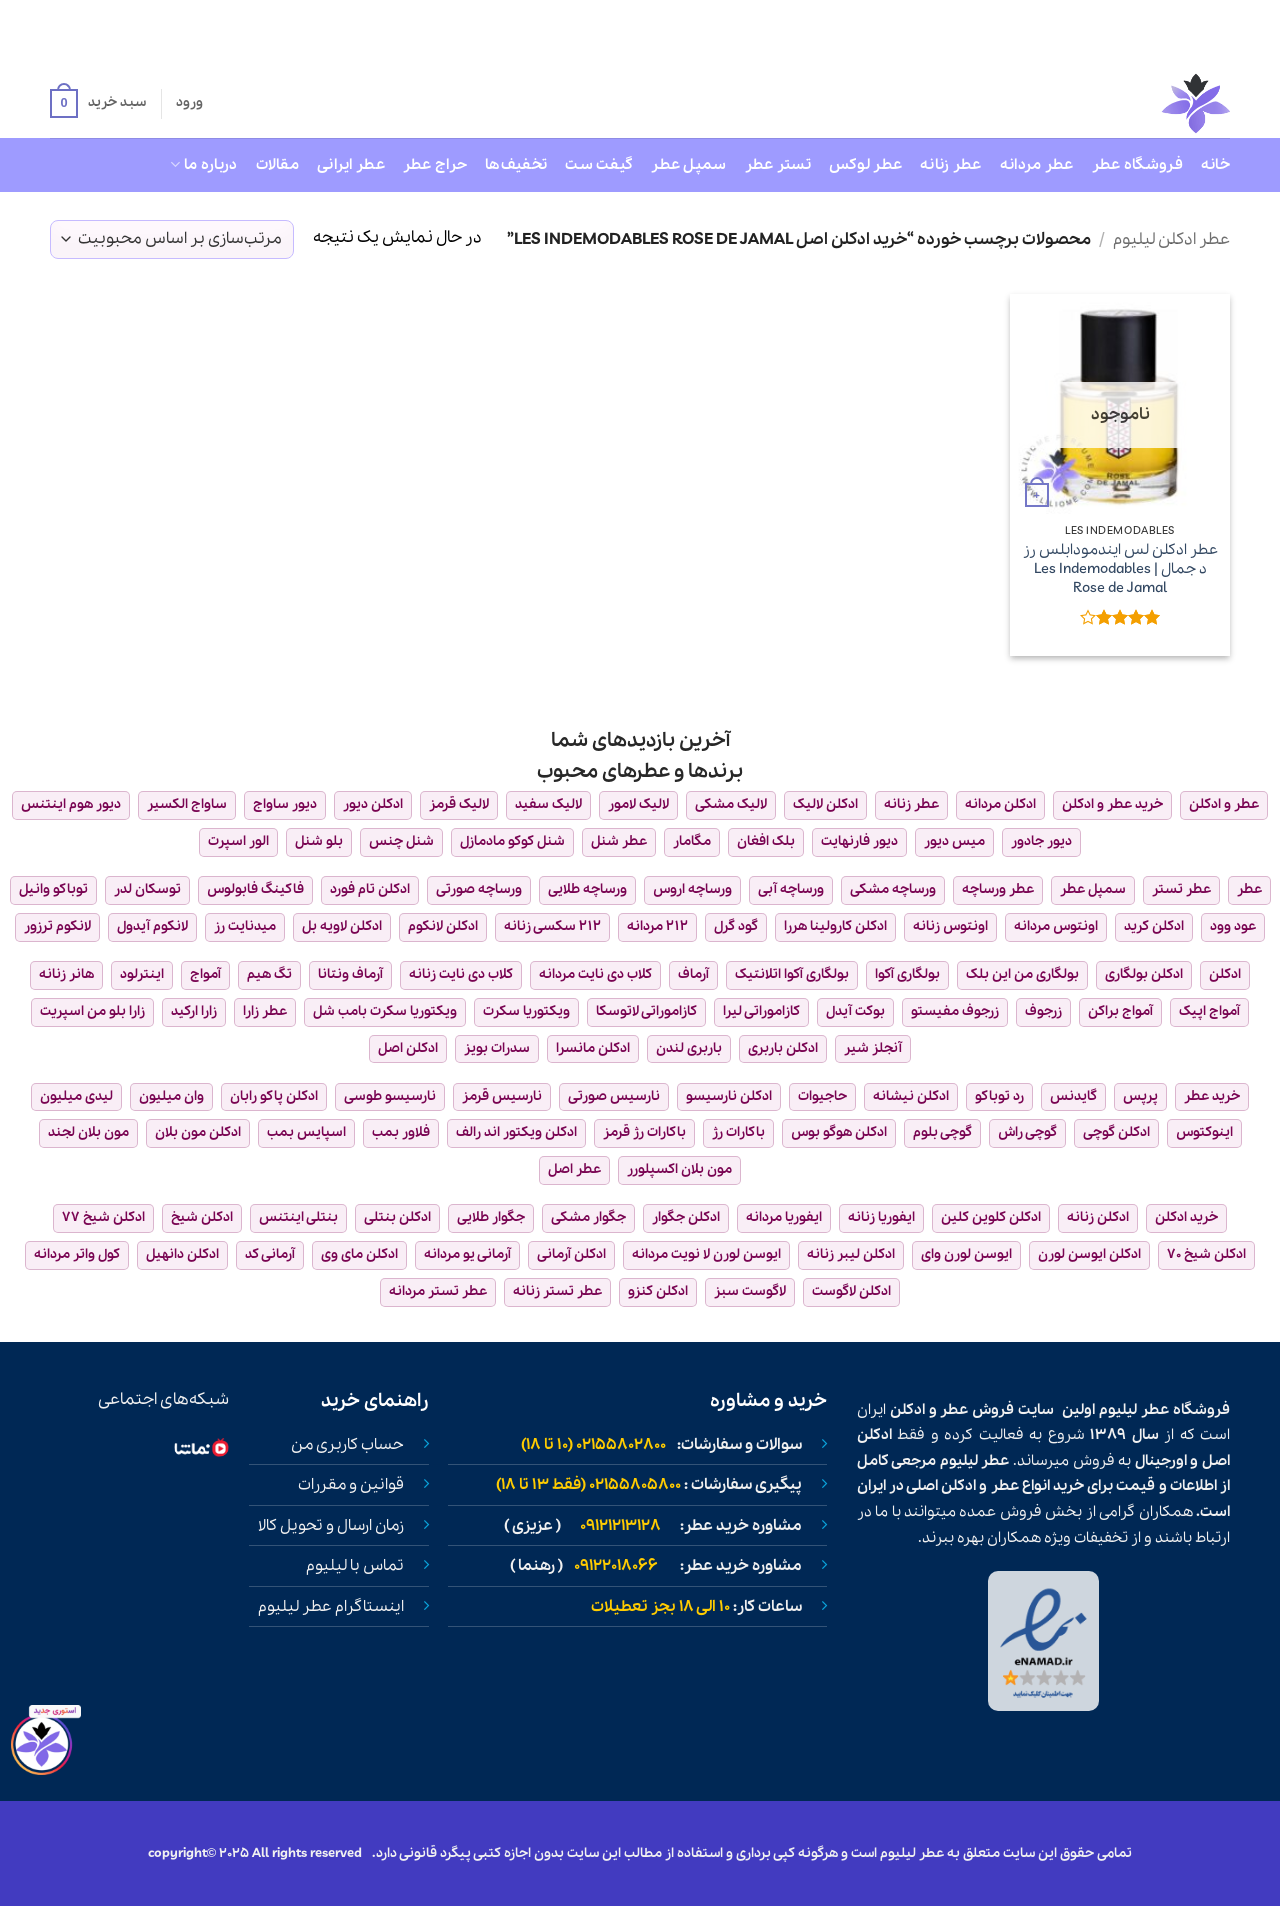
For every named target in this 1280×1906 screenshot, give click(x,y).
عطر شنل (619, 841)
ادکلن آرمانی (571, 1254)
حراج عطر (435, 165)
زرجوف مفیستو (955, 1011)
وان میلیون (171, 1096)
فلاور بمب (401, 1132)
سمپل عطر (688, 165)
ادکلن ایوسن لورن (1089, 1254)
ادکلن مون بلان (198, 1132)
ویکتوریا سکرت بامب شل (385, 1011)
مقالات (277, 165)
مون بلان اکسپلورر (679, 1169)
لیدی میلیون (76, 1096)
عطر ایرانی (351, 165)
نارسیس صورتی (614, 1096)
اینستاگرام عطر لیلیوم (331, 1607)
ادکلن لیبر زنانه (851, 1254)
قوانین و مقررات (351, 1485)
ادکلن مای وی (359, 1254)
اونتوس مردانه (1056, 926)
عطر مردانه (1037, 165)
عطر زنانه (951, 165)
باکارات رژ (738, 1132)
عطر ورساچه (998, 889)
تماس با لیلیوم (355, 1566)
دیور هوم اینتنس (71, 804)
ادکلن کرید (1154, 926)
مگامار (692, 841)
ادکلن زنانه (1098, 1217)
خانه (1215, 165)
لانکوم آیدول (152, 926)
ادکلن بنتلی (397, 1217)
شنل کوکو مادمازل (512, 841)
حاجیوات (822, 1096)
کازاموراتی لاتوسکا (646, 1011)
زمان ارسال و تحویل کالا (331, 1526)
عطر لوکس (865, 165)
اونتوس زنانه (950, 926)
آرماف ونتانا (350, 974)
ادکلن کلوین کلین (991, 1217)
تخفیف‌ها (516, 165)
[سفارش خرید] (172, 239)
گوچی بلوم (942, 1132)
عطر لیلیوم (1134, 1410)
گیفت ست (599, 165)
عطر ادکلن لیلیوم (1171, 239)
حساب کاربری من (347, 1445)
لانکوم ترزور (57, 926)
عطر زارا (265, 1011)
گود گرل (736, 926)
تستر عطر (778, 165)
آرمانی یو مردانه (467, 1254)
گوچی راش (1027, 1132)
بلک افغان (766, 841)
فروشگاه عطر (1137, 165)
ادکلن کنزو (658, 1291)
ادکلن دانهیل (182, 1254)
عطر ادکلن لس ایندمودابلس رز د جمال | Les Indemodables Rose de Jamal (1120, 569)
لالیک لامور (638, 804)
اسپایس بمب (306, 1132)
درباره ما (203, 165)
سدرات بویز (497, 1048)
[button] (98, 104)
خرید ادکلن (1186, 1217)
